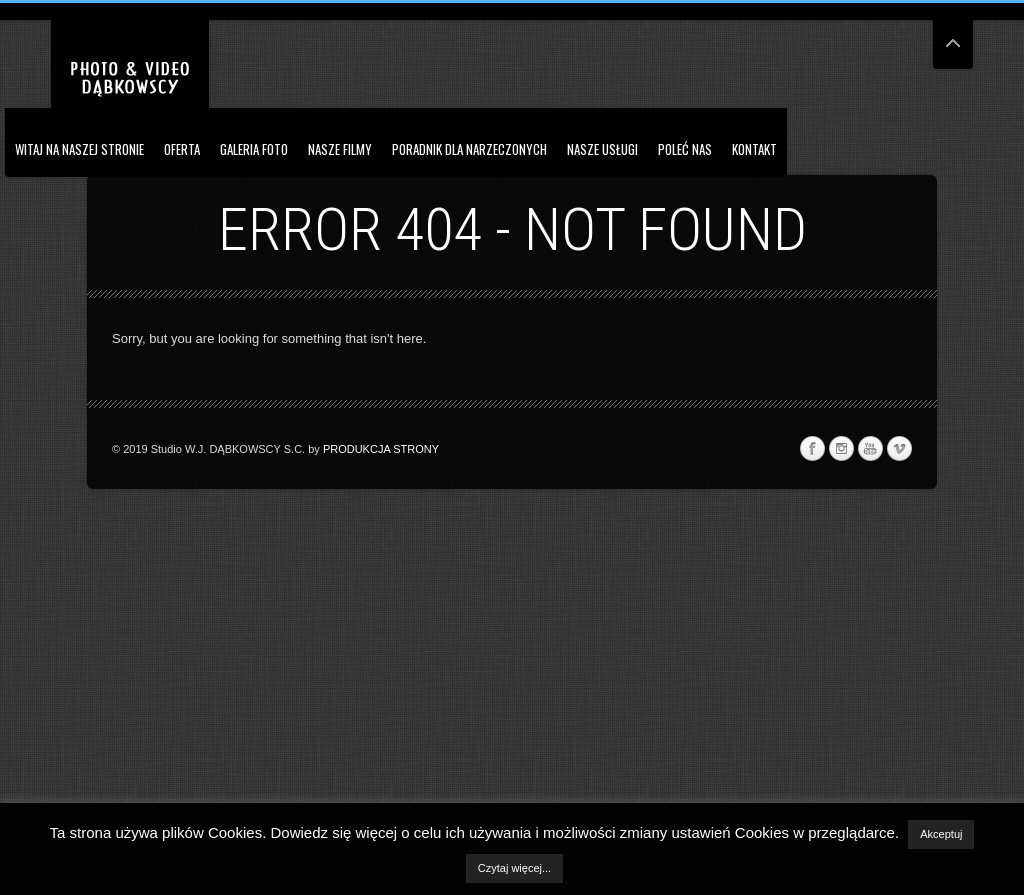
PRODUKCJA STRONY (381, 449)
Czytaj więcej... (514, 868)
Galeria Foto (254, 149)
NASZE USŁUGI (602, 149)
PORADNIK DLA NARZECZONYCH (469, 149)
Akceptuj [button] (941, 834)
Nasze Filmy (340, 149)
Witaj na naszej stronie (79, 149)
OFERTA (182, 149)
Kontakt (754, 149)
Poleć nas (685, 149)
